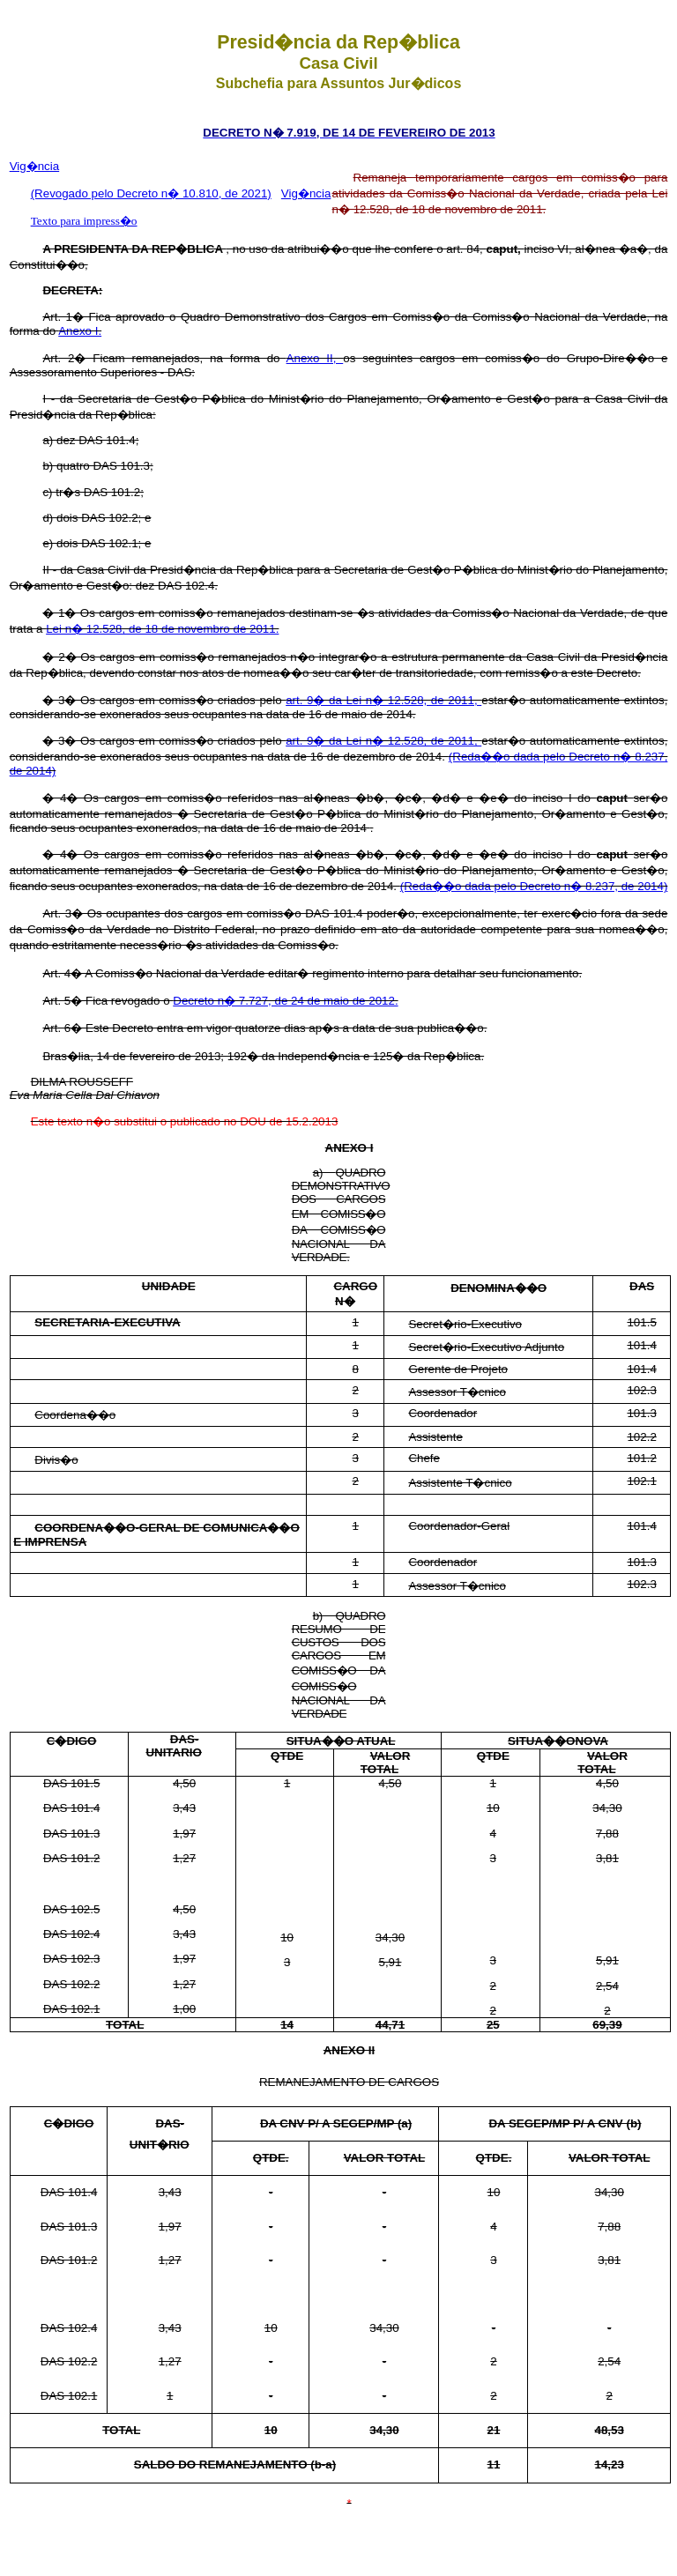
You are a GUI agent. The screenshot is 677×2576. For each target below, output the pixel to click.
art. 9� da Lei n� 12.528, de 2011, (383, 700)
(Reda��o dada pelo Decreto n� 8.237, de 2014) (534, 886)
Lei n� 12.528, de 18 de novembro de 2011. (162, 628)
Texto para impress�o (84, 220)
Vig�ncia (34, 166)
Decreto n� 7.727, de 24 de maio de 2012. (285, 1000)
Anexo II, (315, 358)
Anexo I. (79, 331)
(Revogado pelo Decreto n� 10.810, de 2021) (151, 193)
